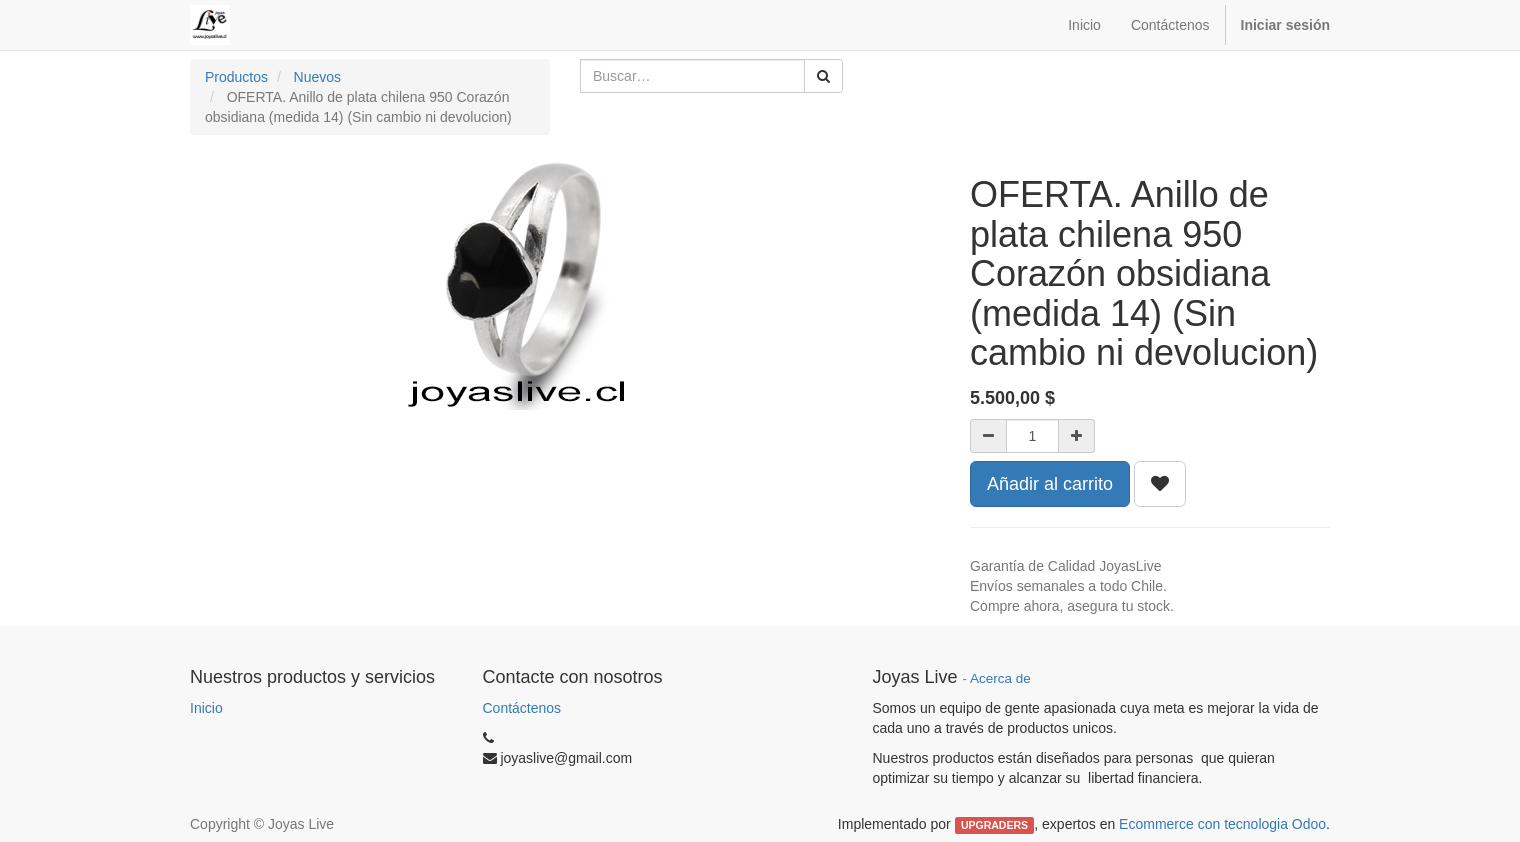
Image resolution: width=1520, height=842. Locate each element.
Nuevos (317, 77)
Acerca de (1000, 678)
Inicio (206, 708)
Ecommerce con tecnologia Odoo (1222, 824)
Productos (236, 77)
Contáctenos (522, 708)
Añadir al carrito (1050, 484)
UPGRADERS (994, 825)
